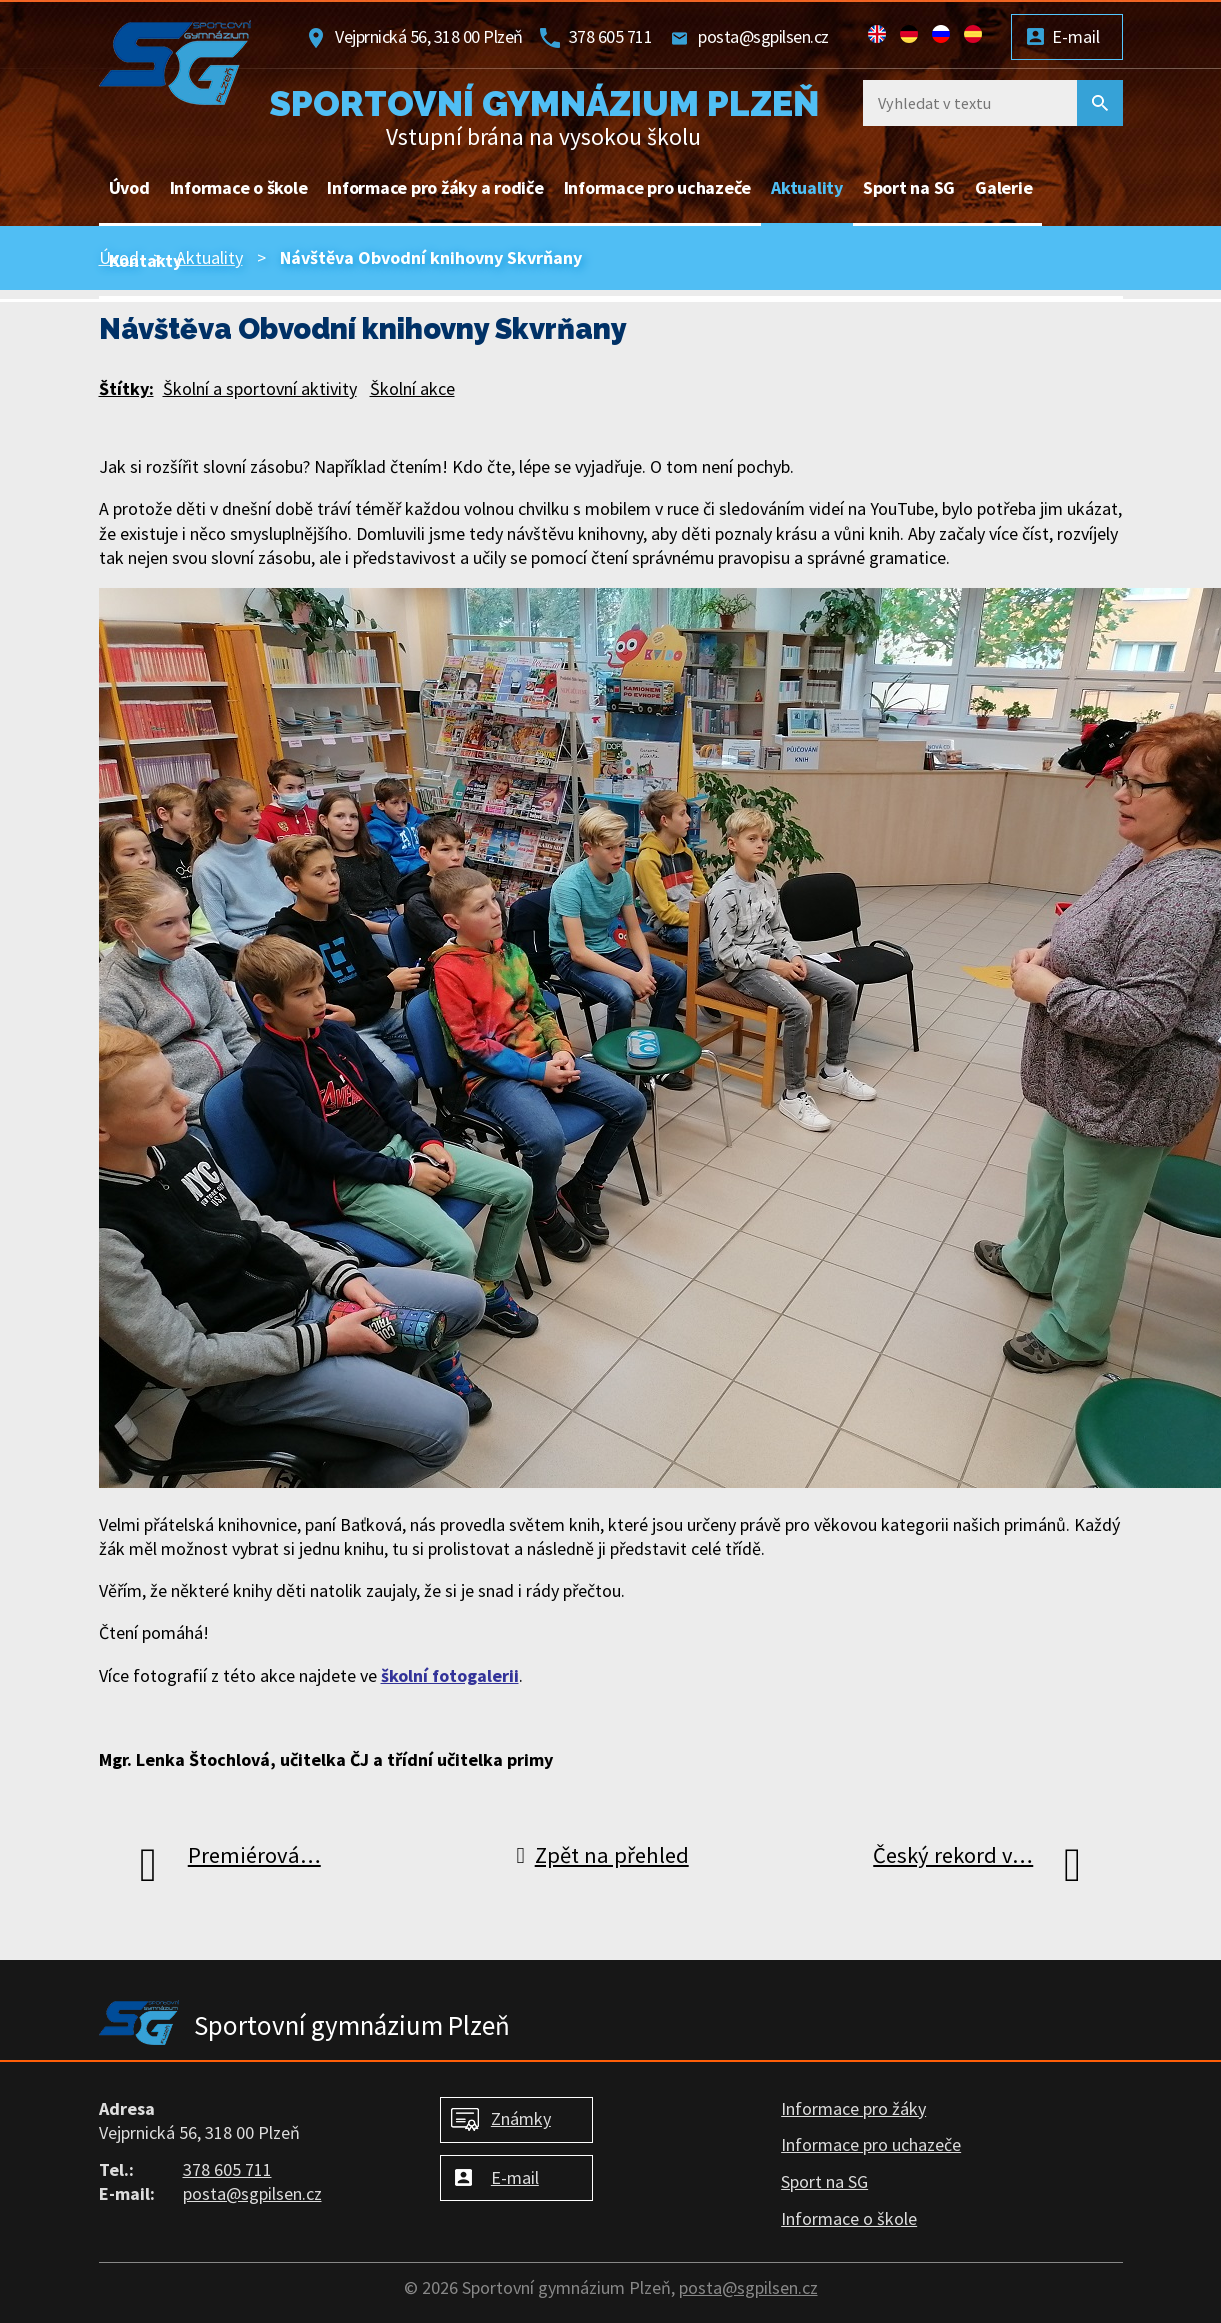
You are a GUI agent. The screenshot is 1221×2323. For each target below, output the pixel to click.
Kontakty (145, 260)
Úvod (129, 187)
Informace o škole (239, 187)
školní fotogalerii (450, 1675)
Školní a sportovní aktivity (260, 388)
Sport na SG (909, 187)
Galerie (1003, 187)
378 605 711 (611, 36)
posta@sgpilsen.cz (763, 36)
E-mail (1076, 36)
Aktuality (807, 187)
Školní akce (412, 388)
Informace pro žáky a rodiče (435, 187)
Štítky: (126, 388)
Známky (521, 2118)
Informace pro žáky (853, 2108)
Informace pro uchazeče (658, 187)
